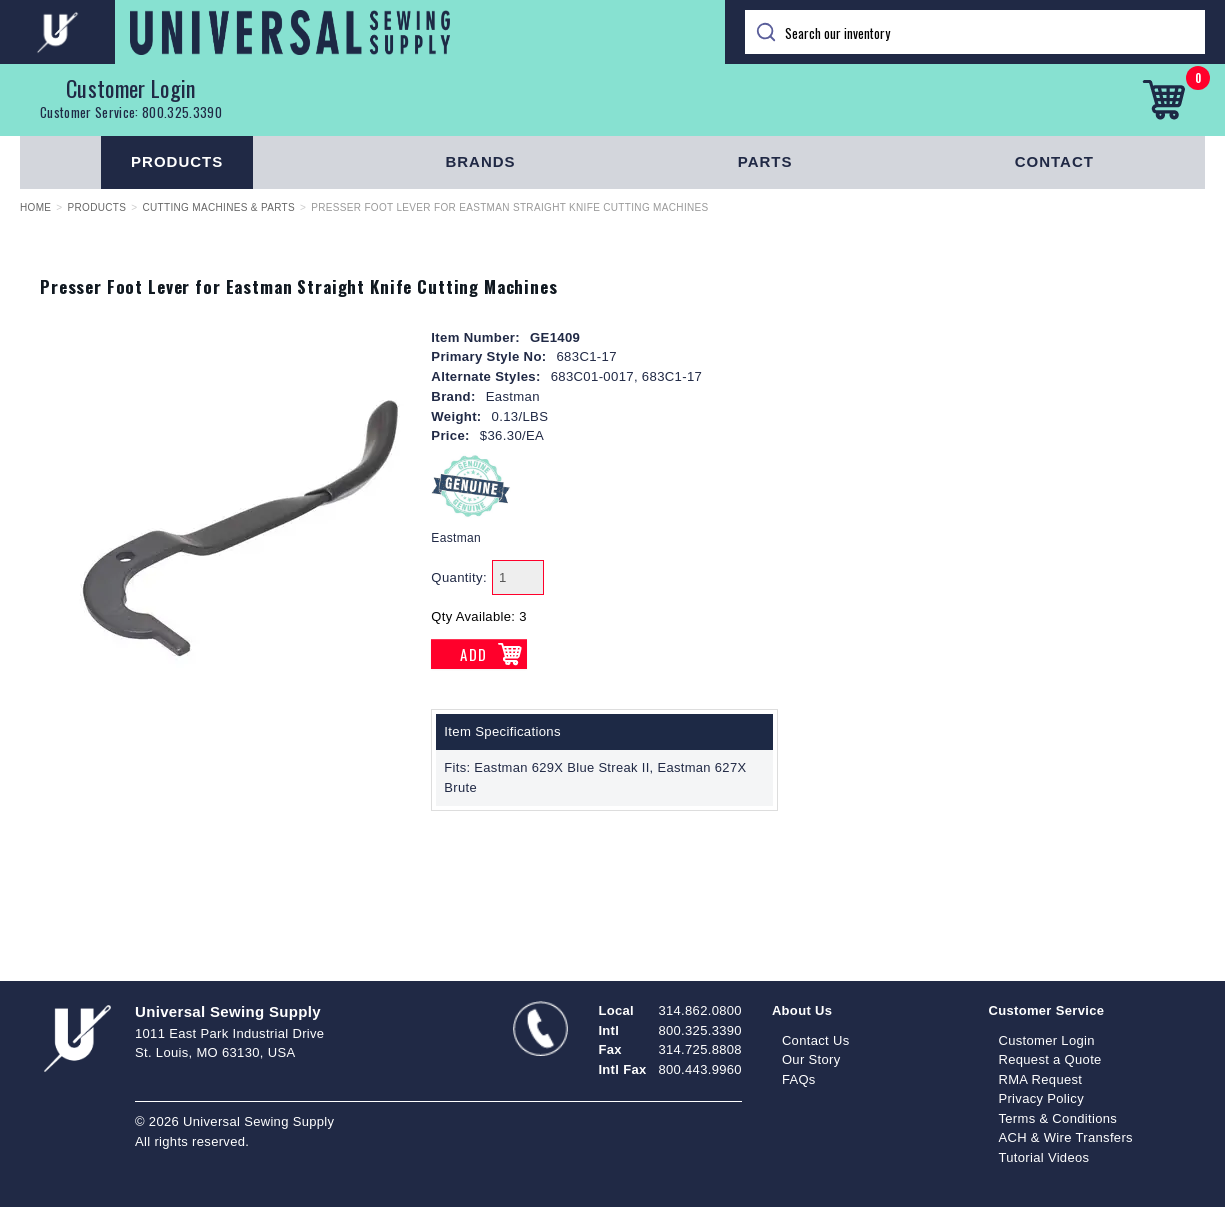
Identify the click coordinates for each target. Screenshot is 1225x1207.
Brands (480, 161)
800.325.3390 (182, 112)
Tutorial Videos (1043, 1157)
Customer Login (131, 88)
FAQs (799, 1079)
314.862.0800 (699, 1010)
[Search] (975, 32)
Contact (1054, 161)
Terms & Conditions (1057, 1118)
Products (177, 161)
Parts (765, 161)
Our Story (811, 1059)
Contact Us (816, 1040)
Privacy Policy (1041, 1098)
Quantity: (459, 577)
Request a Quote (1049, 1059)
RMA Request (1040, 1079)
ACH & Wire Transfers (1065, 1137)
